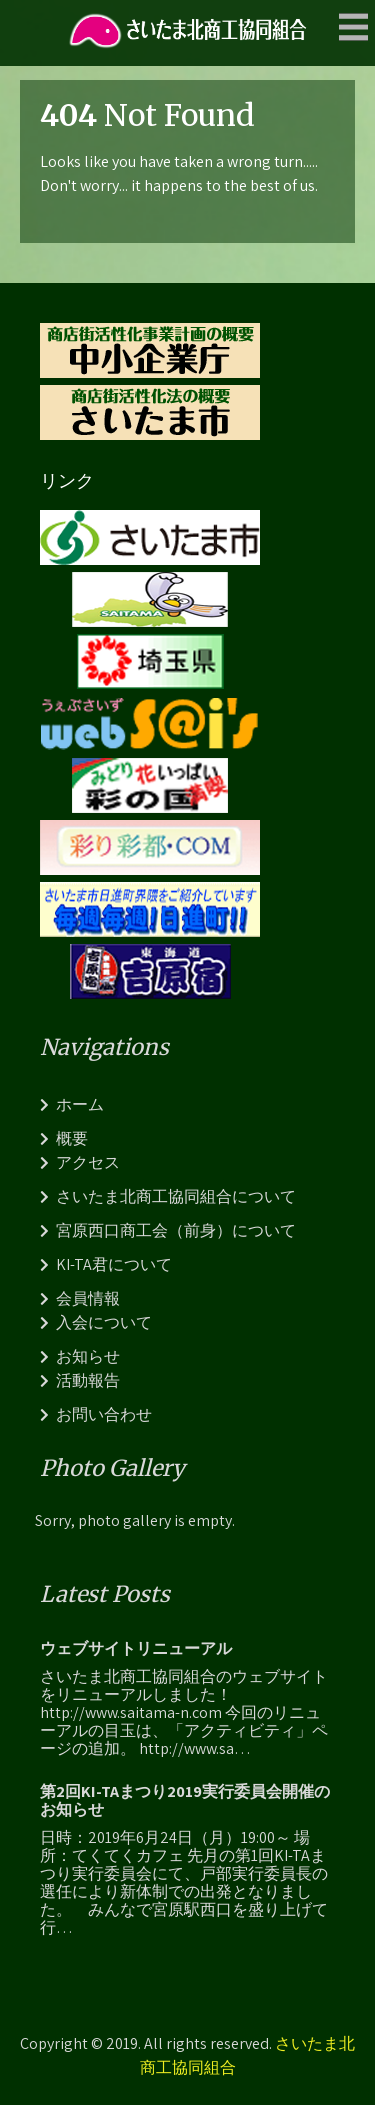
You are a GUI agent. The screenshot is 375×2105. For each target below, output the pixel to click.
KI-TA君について (114, 1264)
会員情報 (88, 1298)
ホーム (80, 1104)
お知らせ (88, 1356)
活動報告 (88, 1380)
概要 (72, 1138)
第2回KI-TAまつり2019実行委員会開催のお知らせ (185, 1801)
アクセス (88, 1162)
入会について (104, 1322)
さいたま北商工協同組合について (176, 1196)
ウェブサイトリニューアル (136, 1649)
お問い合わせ (104, 1414)
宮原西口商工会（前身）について (176, 1230)
